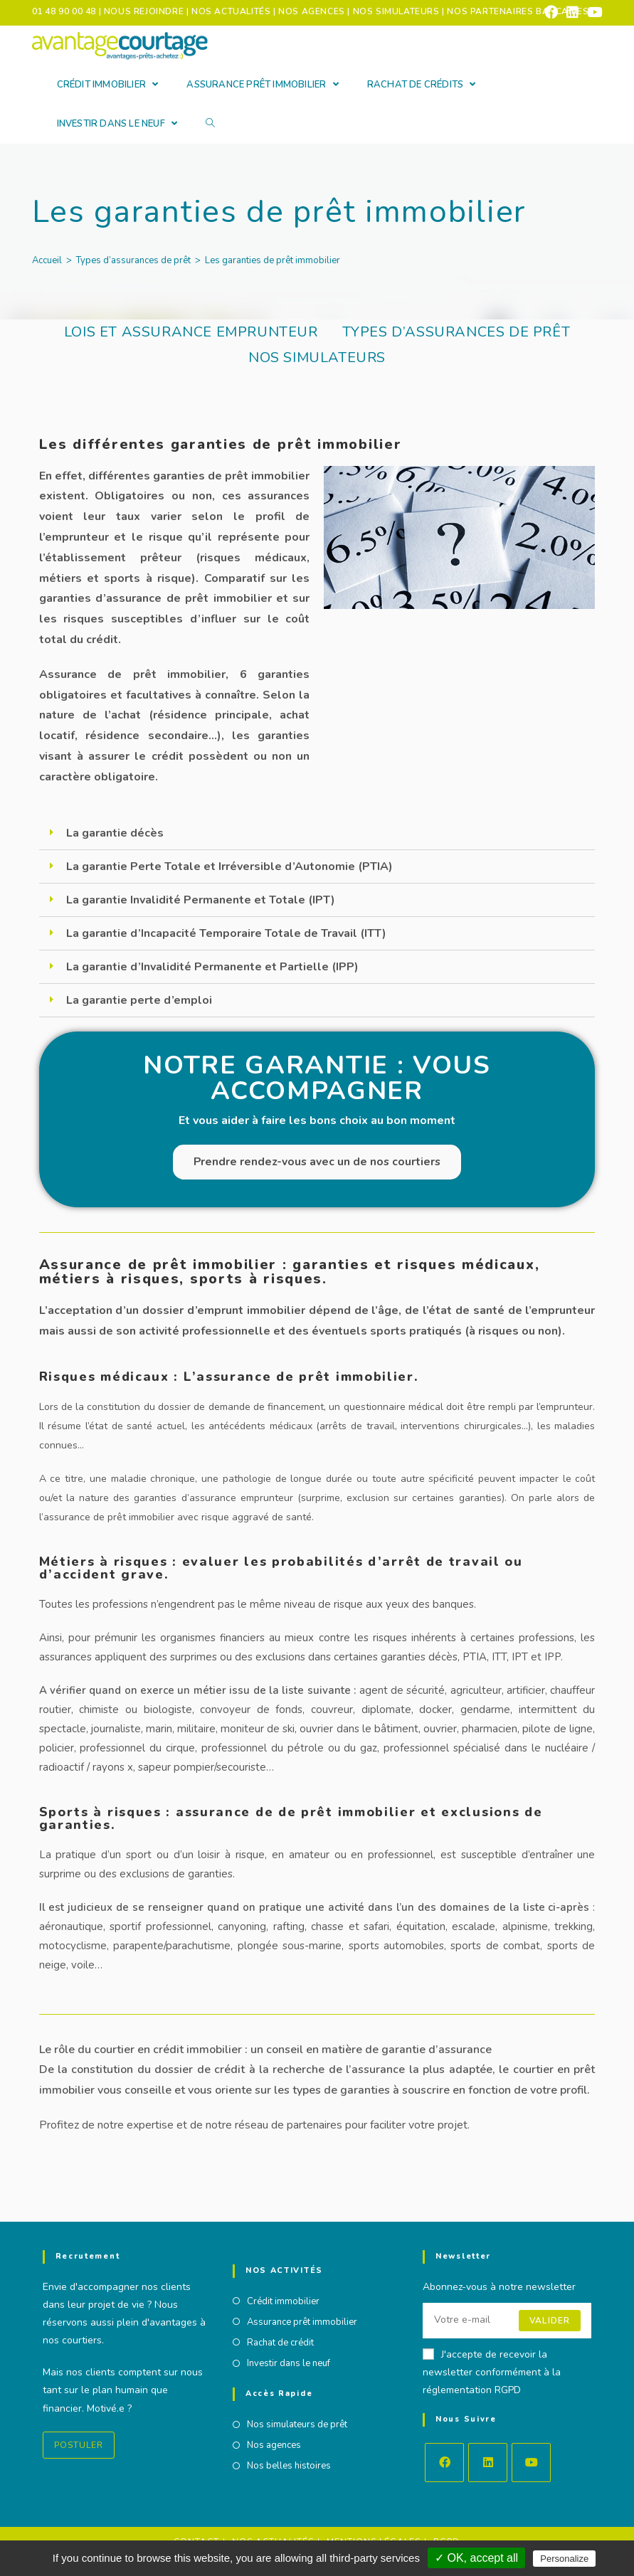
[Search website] (210, 124)
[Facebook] (444, 2462)
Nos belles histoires (289, 2467)
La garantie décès (115, 833)
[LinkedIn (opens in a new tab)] (572, 12)
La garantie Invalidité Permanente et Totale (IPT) (200, 900)
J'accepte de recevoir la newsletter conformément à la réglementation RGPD (492, 2372)
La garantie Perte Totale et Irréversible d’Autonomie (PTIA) (229, 866)
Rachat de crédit (280, 2343)
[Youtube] (531, 2462)
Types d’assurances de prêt (456, 331)
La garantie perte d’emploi (139, 1000)
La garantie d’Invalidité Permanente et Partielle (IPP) (212, 967)
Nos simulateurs (317, 357)
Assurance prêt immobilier (302, 2322)
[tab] (317, 833)
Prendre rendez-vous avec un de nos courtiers (317, 1162)
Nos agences (274, 2446)
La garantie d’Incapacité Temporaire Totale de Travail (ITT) (226, 933)
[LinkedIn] (487, 2462)
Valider (549, 2320)
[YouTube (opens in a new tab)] (592, 12)
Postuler (78, 2445)
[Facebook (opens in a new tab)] (551, 12)
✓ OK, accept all (476, 2558)
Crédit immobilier (283, 2301)
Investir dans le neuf (288, 2364)
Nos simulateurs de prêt (297, 2425)
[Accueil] (47, 260)
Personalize (564, 2558)
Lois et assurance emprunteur (191, 331)
